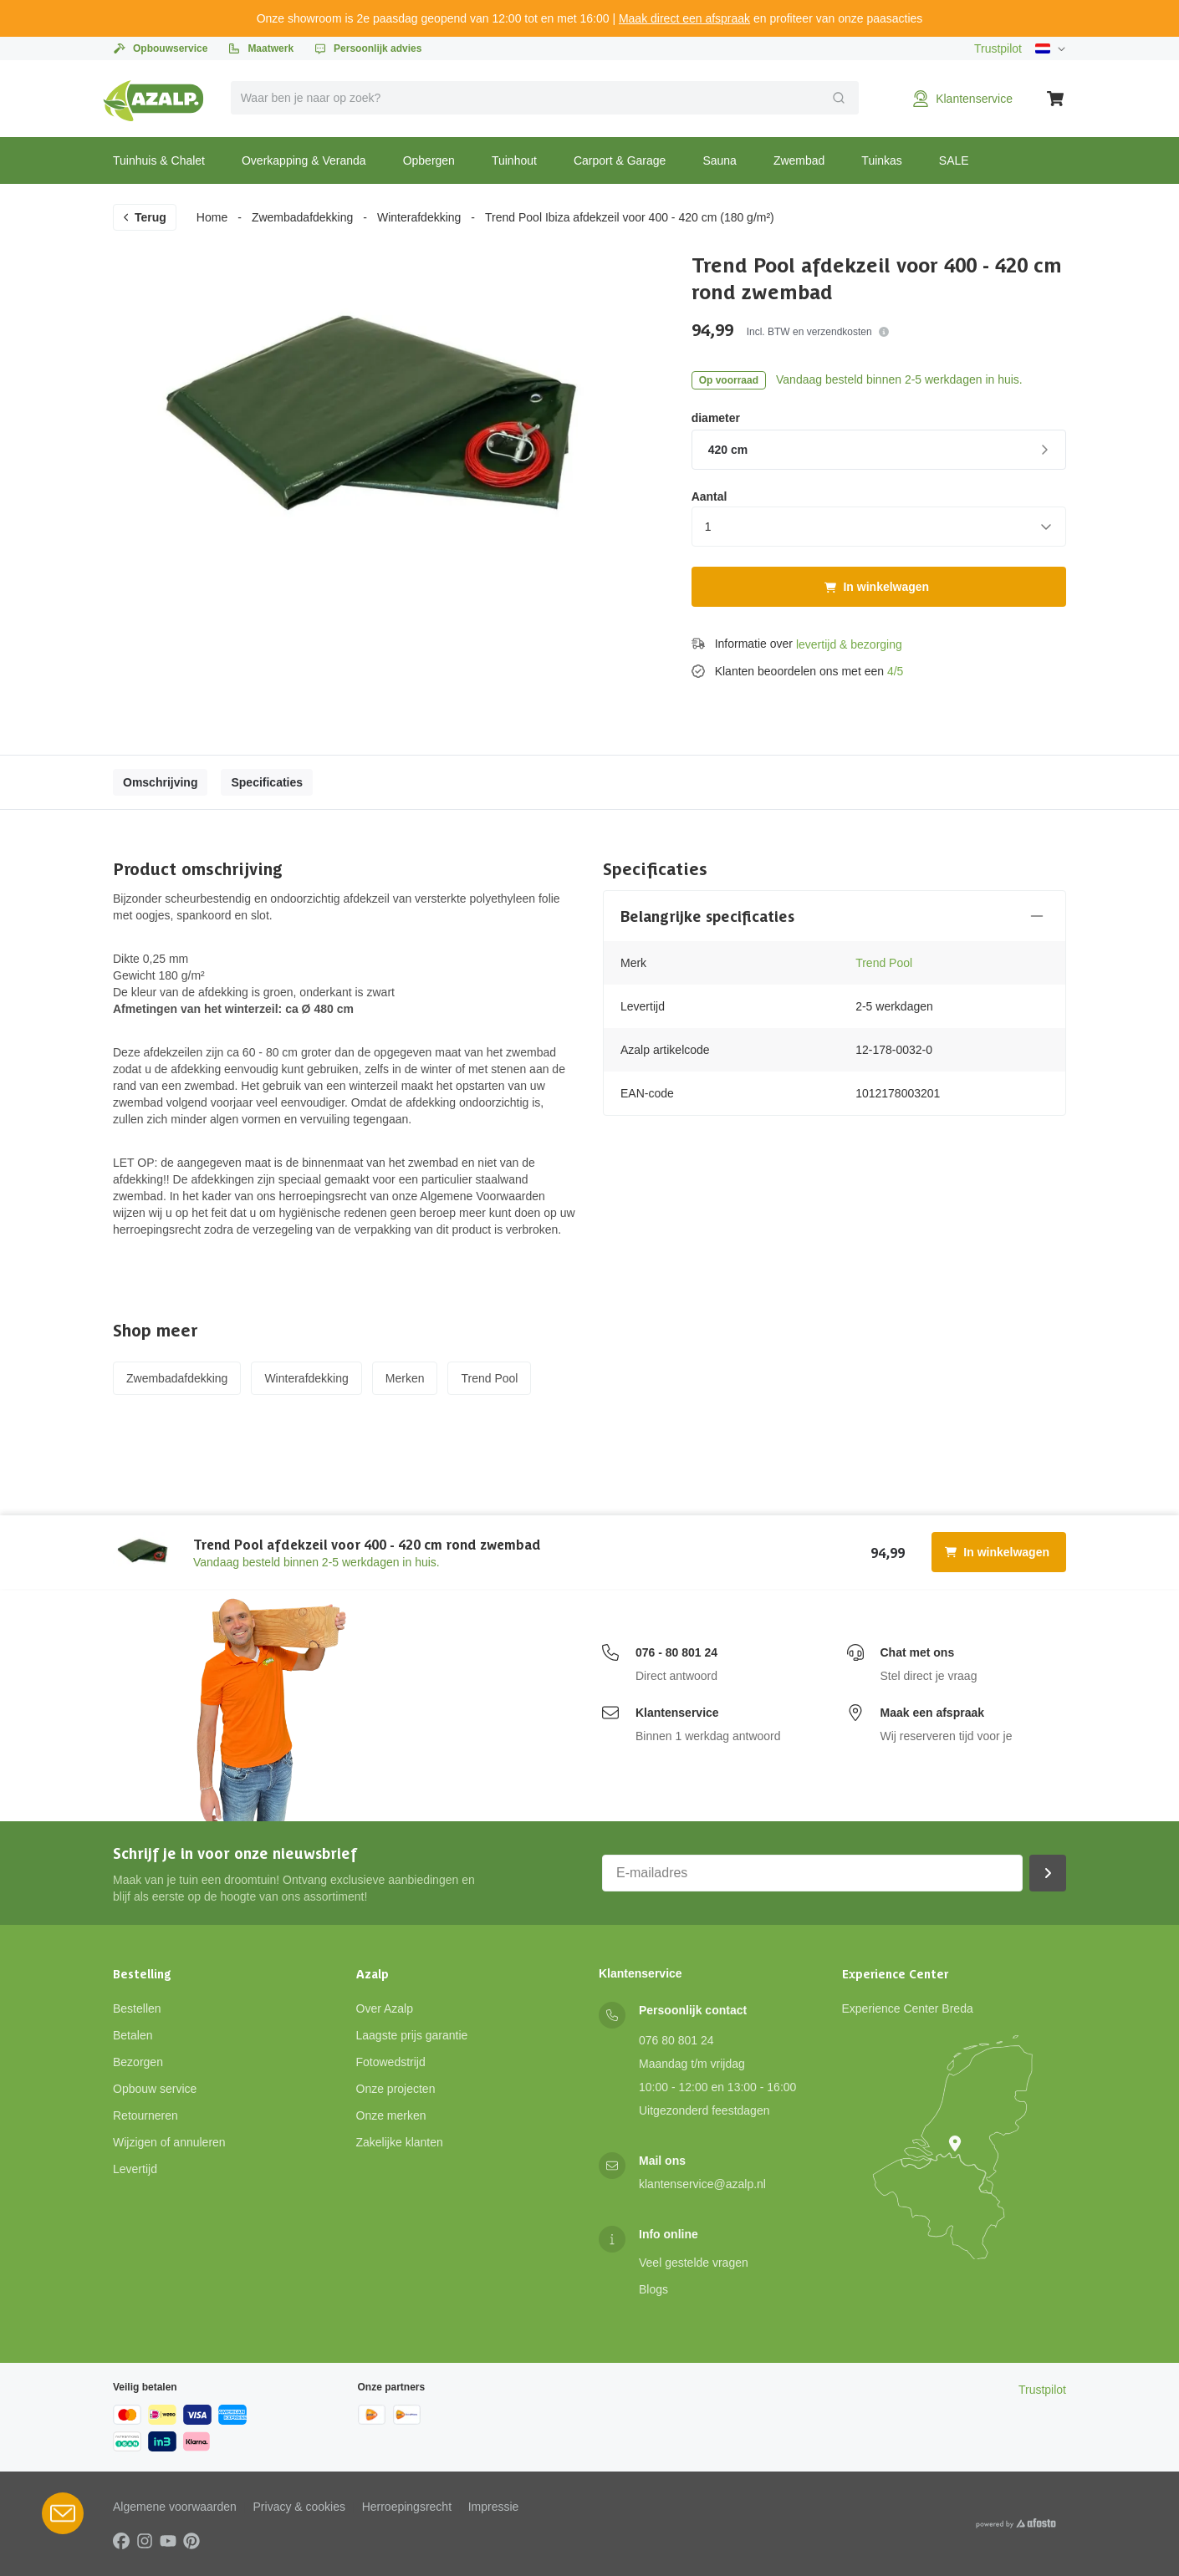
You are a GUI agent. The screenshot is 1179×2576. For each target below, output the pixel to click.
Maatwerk (260, 48)
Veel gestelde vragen (693, 2262)
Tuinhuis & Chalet (159, 160)
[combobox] (545, 98)
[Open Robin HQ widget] (63, 2513)
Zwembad (798, 160)
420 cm (880, 449)
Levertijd (135, 2169)
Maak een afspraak (932, 1712)
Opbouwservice (160, 48)
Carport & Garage (620, 160)
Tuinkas (881, 160)
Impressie (493, 2506)
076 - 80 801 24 (676, 1652)
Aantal (709, 496)
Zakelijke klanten (399, 2142)
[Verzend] (839, 98)
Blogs (653, 2289)
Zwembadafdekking (302, 217)
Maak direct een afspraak (684, 18)
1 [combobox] (708, 526)
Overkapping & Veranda (304, 160)
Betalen (132, 2035)
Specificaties (267, 782)
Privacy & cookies (299, 2506)
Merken (405, 1378)
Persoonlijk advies (367, 48)
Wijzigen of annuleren (169, 2142)
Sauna (719, 160)
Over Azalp (384, 2008)
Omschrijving (160, 782)
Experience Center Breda (907, 2008)
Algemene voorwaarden (175, 2506)
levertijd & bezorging (849, 644)
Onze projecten (396, 2088)
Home (211, 217)
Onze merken (391, 2115)
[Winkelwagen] (1056, 98)
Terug (143, 217)
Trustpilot (998, 48)
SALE (954, 160)
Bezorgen (138, 2062)
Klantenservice (677, 1712)
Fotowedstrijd (391, 2062)
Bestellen (137, 2008)
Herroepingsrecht (407, 2506)
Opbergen (429, 160)
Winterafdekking (419, 217)
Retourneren (145, 2115)
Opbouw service (154, 2088)
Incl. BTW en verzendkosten (818, 332)
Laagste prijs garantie (412, 2035)
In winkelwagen (876, 586)
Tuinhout (514, 160)
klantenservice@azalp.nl (702, 2184)
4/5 (895, 671)
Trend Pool (883, 963)
